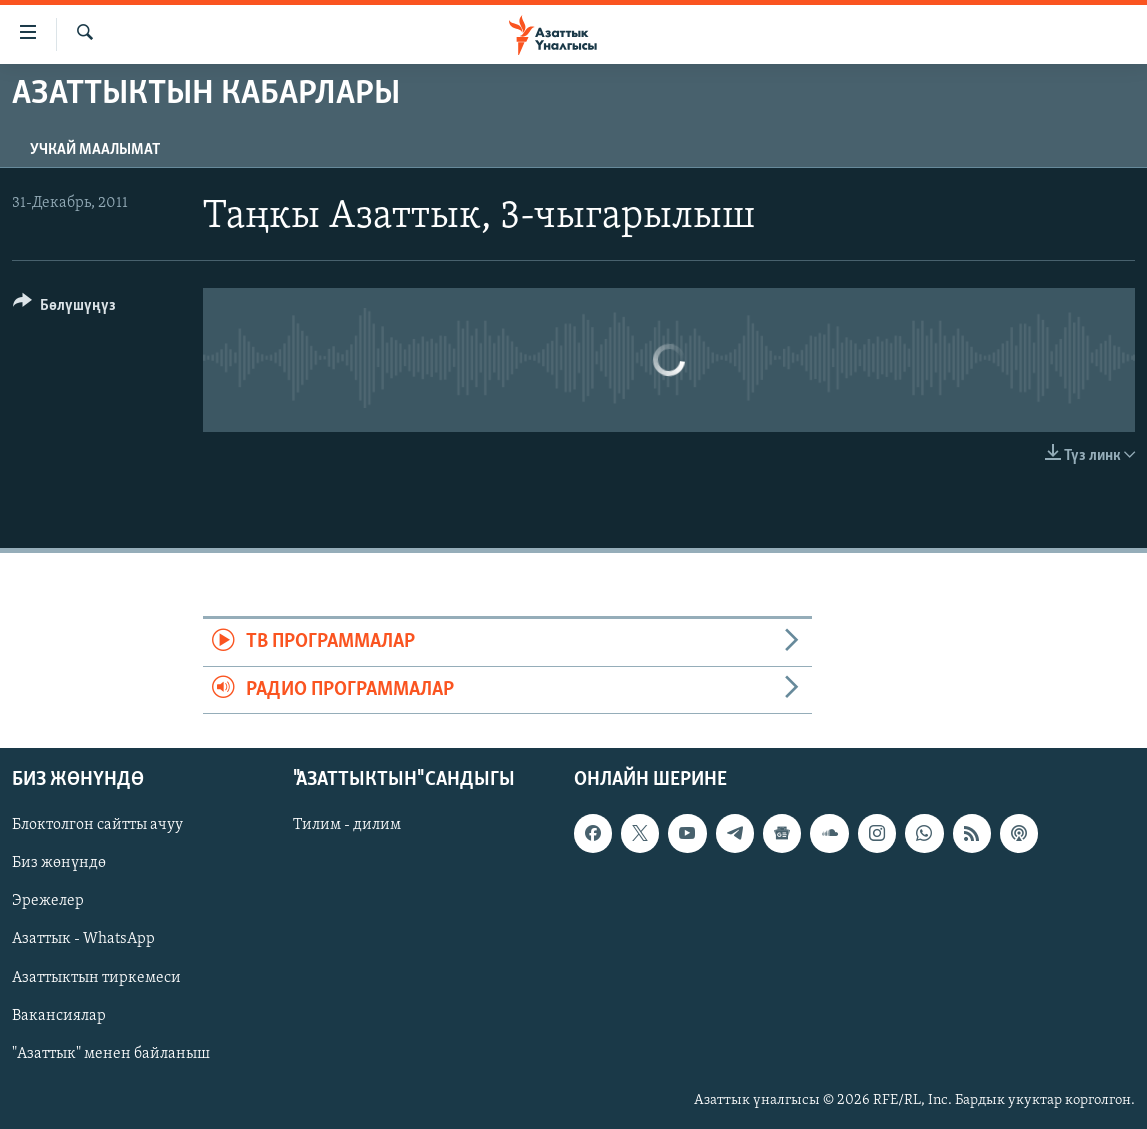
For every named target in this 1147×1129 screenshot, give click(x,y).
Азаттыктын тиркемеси (96, 978)
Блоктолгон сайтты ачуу (97, 825)
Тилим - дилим (347, 825)
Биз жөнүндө (59, 864)
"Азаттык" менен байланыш (111, 1054)
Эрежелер (48, 902)
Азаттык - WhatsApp (83, 940)
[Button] (64, 308)
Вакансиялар (59, 1016)
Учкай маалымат (95, 150)
